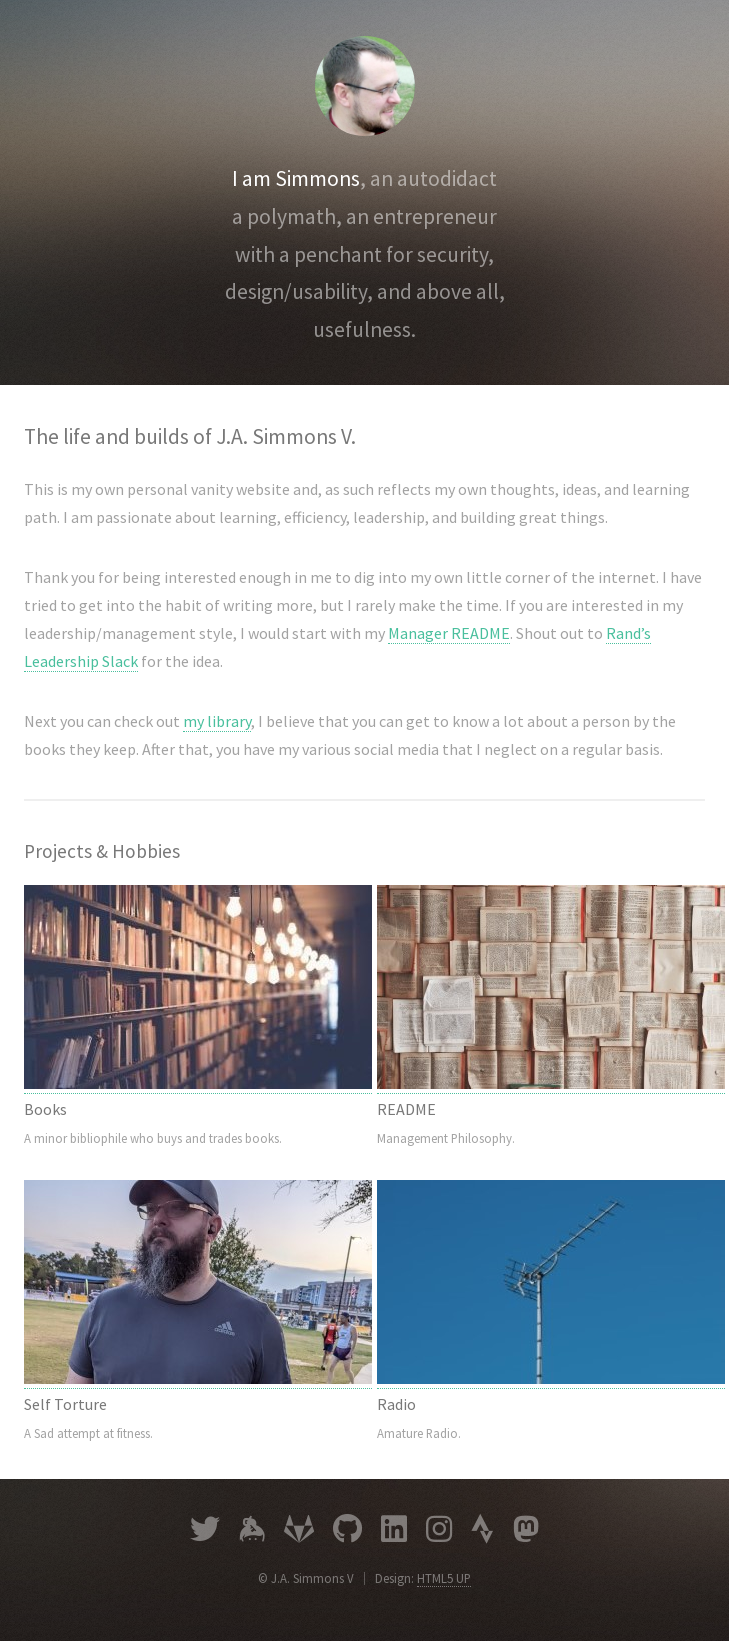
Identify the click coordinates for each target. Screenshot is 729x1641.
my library (217, 721)
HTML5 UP (444, 1578)
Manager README (449, 633)
